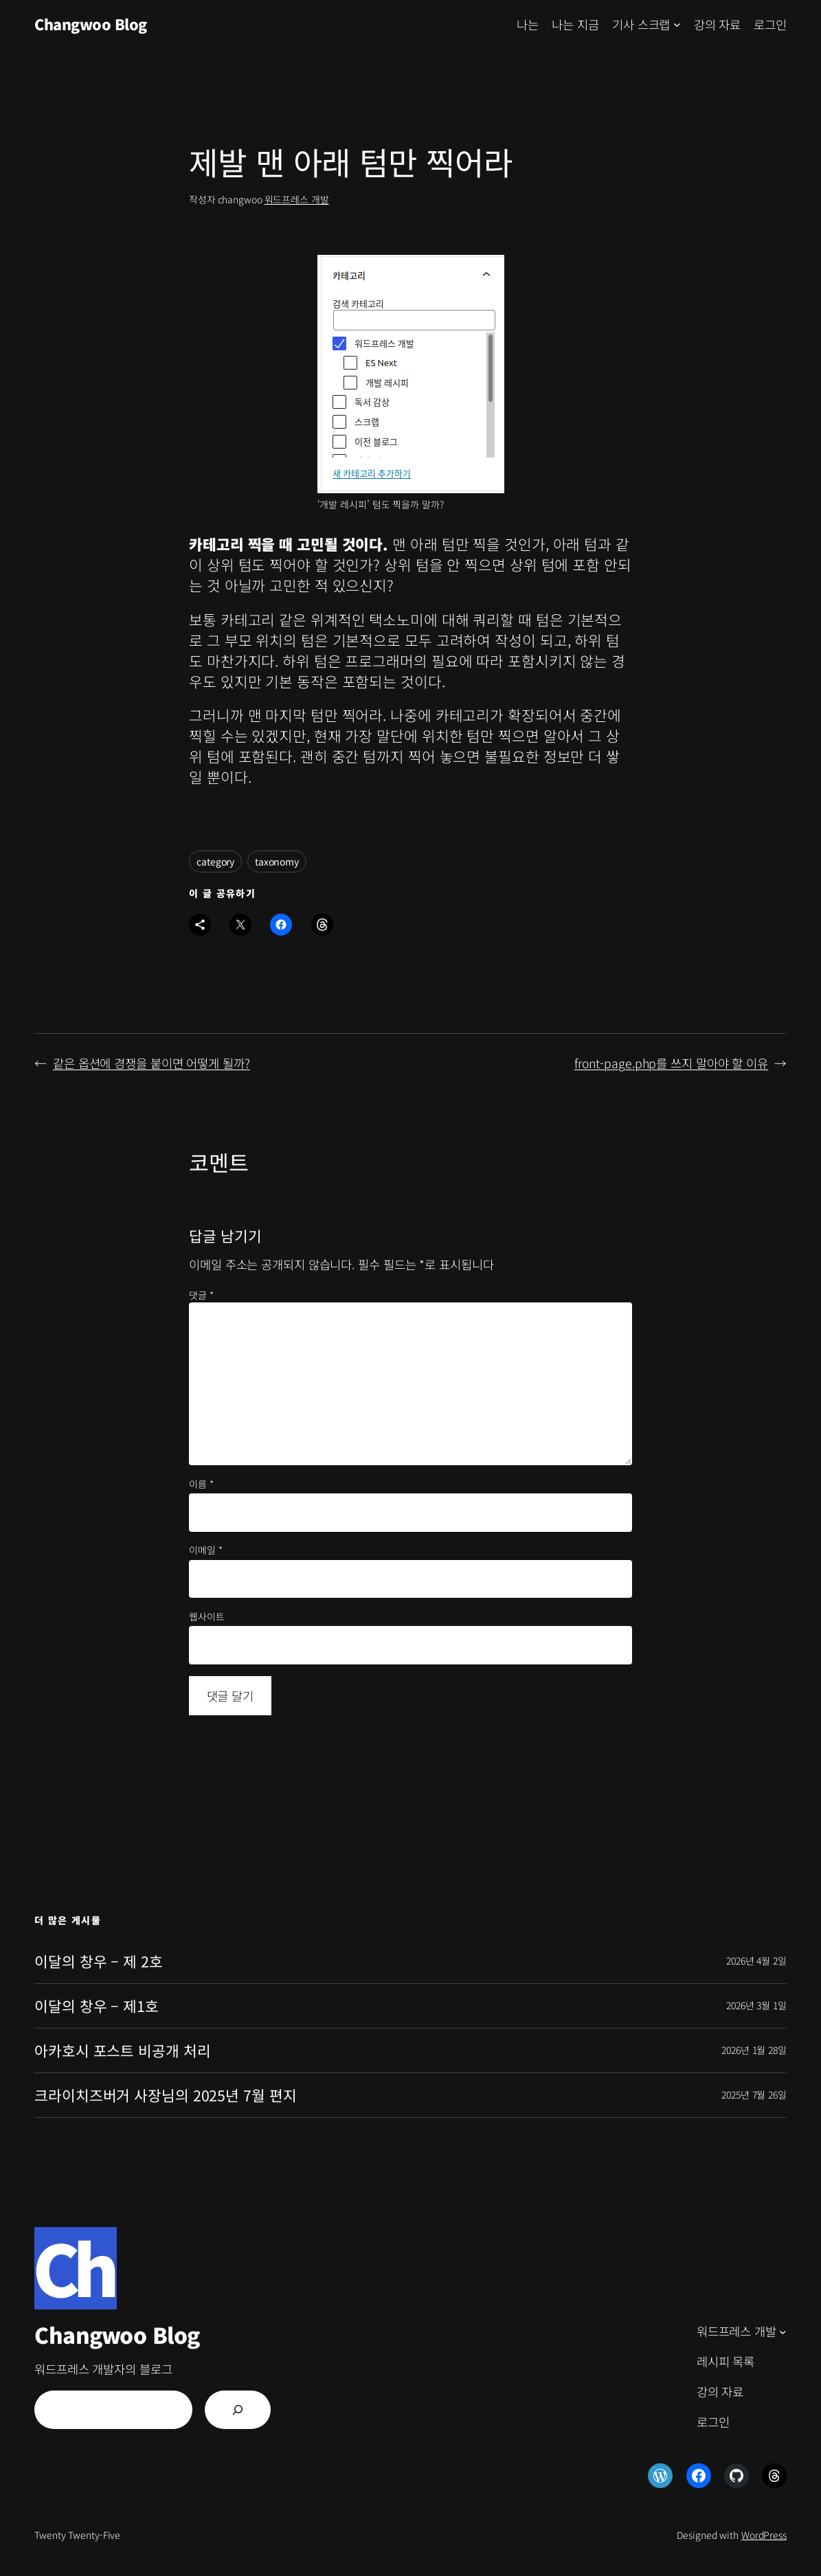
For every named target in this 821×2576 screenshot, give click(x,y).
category (215, 861)
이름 (201, 1484)
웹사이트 (207, 1616)
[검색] (238, 2410)
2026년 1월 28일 (754, 2050)
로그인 (770, 24)
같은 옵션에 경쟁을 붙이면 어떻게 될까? (151, 1063)
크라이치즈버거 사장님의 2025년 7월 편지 (165, 2095)
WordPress (764, 2535)
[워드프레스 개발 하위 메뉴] (783, 2331)
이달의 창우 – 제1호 (96, 2006)
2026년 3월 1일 (756, 2005)
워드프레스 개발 (297, 199)
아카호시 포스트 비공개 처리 (122, 2050)
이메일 (206, 1550)
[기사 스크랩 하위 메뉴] (677, 24)
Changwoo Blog (90, 23)
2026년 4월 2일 (756, 1960)
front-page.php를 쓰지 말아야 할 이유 (671, 1063)
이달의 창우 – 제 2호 (98, 1961)
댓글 (201, 1295)
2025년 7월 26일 (754, 2094)
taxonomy (277, 861)
